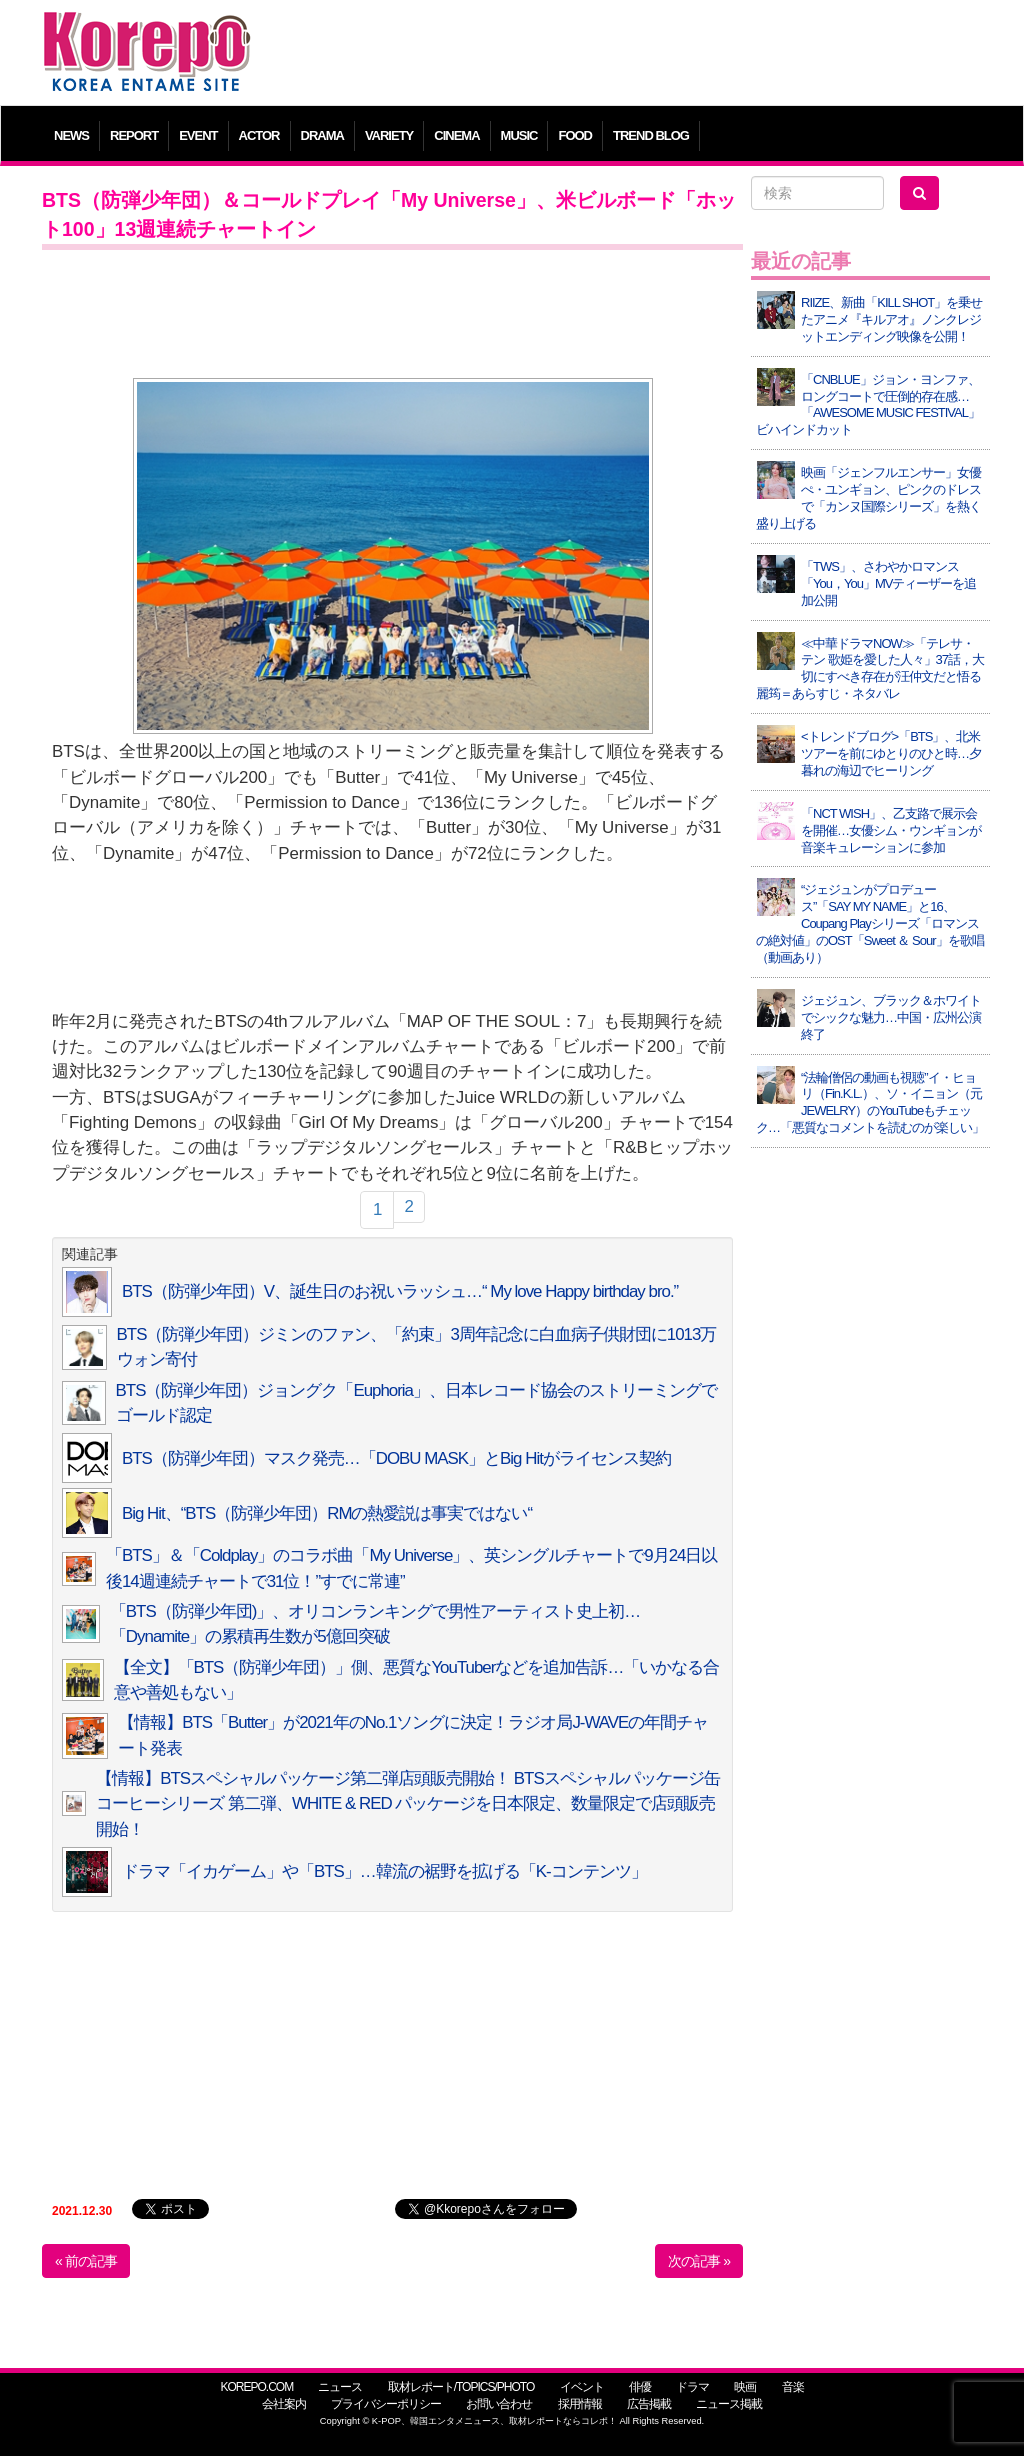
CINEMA (456, 135)
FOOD (575, 135)
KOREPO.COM (256, 2387)
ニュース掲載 (729, 2404)
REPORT (134, 135)
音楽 (793, 2387)
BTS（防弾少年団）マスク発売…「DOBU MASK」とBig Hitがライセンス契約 (396, 1458)
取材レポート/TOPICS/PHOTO (461, 2387)
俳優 (640, 2387)
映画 (745, 2387)
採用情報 (580, 2404)
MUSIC (519, 135)
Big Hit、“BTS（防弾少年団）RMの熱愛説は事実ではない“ (327, 1513)
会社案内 (284, 2404)
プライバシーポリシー (386, 2404)
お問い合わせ (499, 2404)
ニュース (340, 2387)
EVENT (198, 135)
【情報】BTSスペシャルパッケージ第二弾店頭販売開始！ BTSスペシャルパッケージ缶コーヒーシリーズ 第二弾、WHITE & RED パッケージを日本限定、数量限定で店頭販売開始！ (407, 1804)
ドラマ (692, 2387)
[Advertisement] (631, 55)
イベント (582, 2387)
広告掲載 (649, 2404)
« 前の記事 (86, 2261)
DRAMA (322, 135)
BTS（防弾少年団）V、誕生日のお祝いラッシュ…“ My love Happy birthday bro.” (400, 1291)
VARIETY (389, 135)
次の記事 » (699, 2261)
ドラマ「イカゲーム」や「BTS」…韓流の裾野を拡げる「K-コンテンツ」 (384, 1871)
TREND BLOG (651, 135)
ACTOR (259, 135)
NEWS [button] (71, 135)
